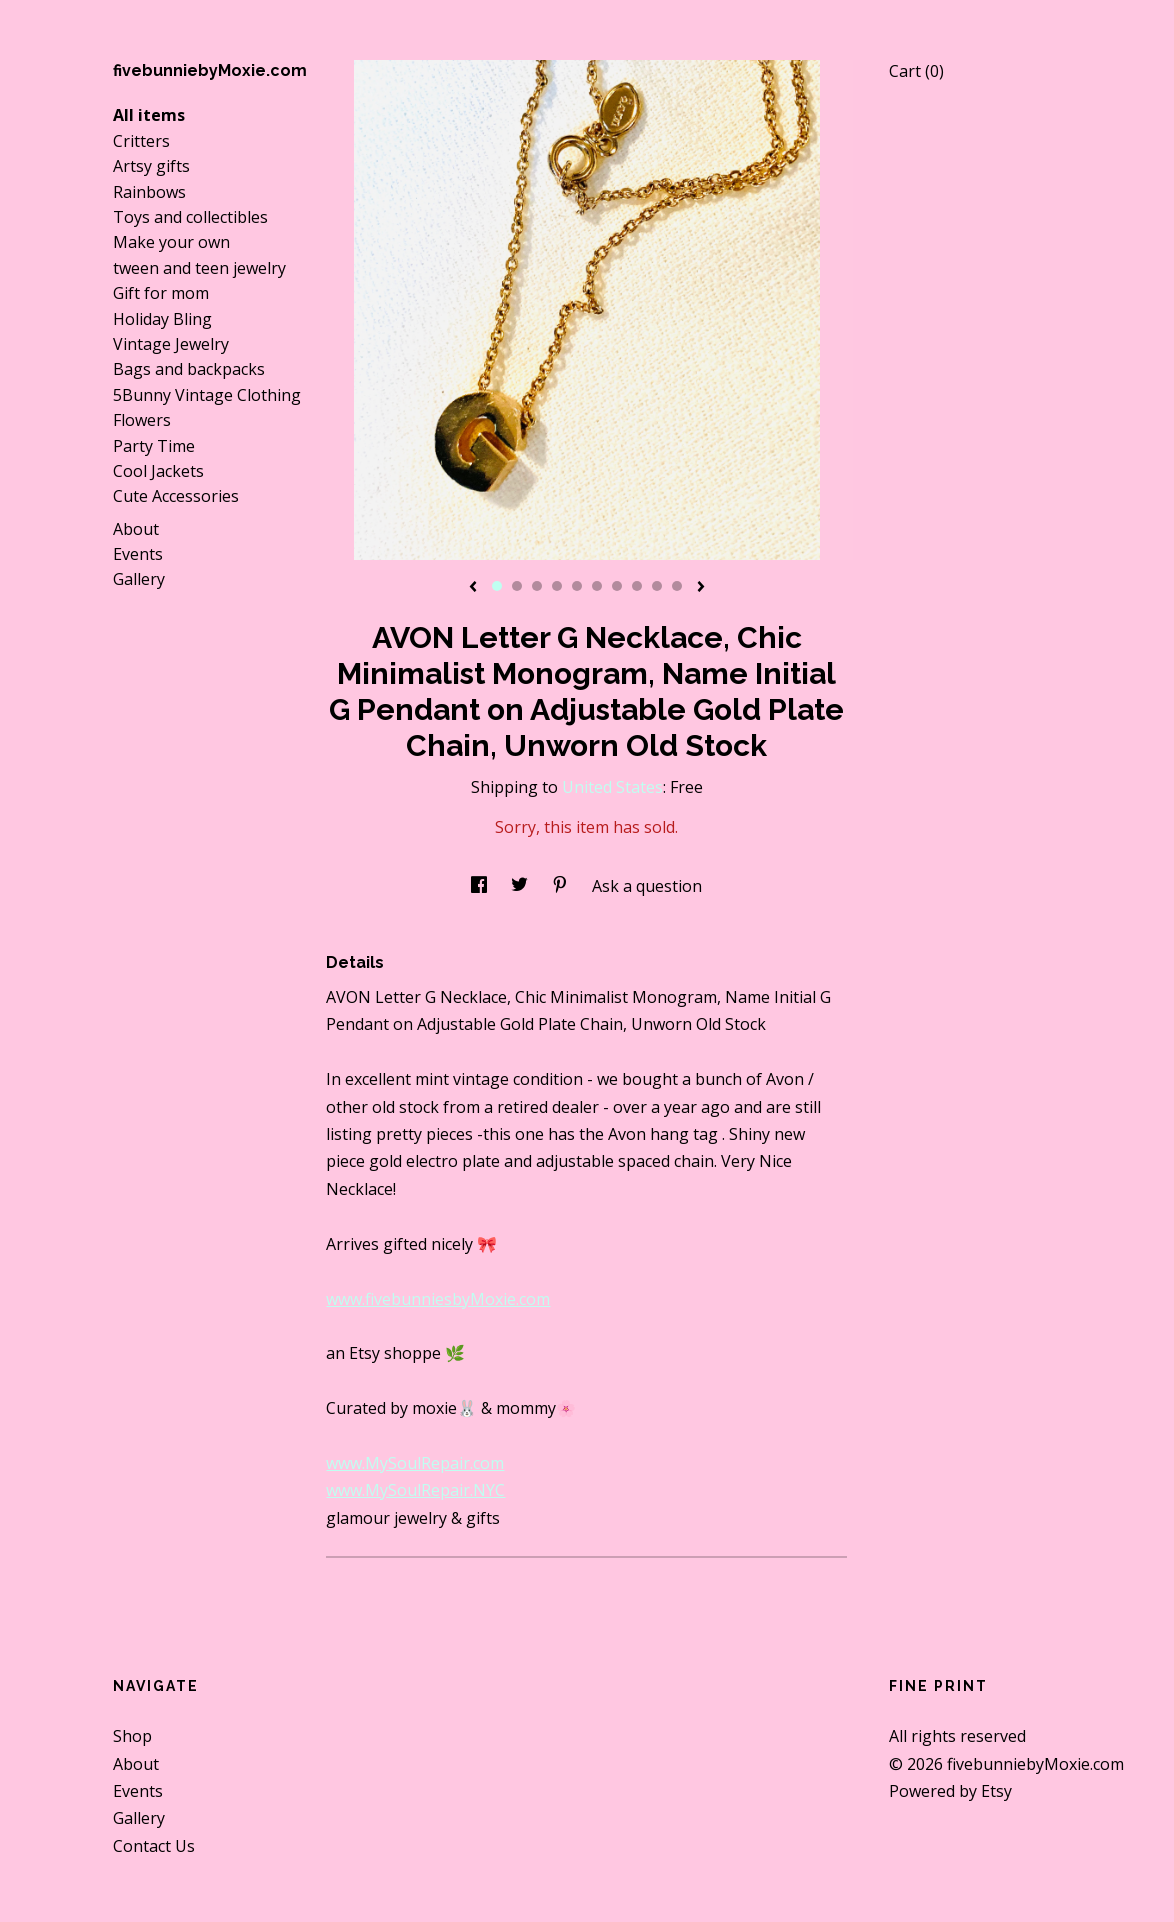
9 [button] (657, 586)
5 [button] (577, 586)
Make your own (171, 242)
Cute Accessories (176, 496)
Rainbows (149, 192)
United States (612, 787)
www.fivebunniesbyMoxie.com (438, 1299)
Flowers (142, 420)
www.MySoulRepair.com (415, 1463)
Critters (141, 141)
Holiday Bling (162, 319)
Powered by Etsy (950, 1791)
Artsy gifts (151, 166)
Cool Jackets (158, 471)
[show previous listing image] (473, 588)
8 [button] (637, 586)
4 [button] (557, 586)
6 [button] (597, 586)
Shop (132, 1736)
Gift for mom (161, 293)
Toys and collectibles (190, 217)
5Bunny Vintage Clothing (207, 395)
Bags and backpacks (189, 369)
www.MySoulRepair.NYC (415, 1490)
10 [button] (677, 586)
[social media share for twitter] (521, 886)
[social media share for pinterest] (562, 886)
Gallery (139, 579)
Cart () (916, 71)
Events (138, 554)
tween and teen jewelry (199, 268)
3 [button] (537, 586)
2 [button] (517, 586)
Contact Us (154, 1846)
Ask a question (647, 886)
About (136, 529)
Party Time (154, 446)
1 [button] (497, 586)
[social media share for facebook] (481, 886)
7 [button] (617, 586)
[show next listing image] (701, 588)
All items (149, 115)
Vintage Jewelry (171, 344)
